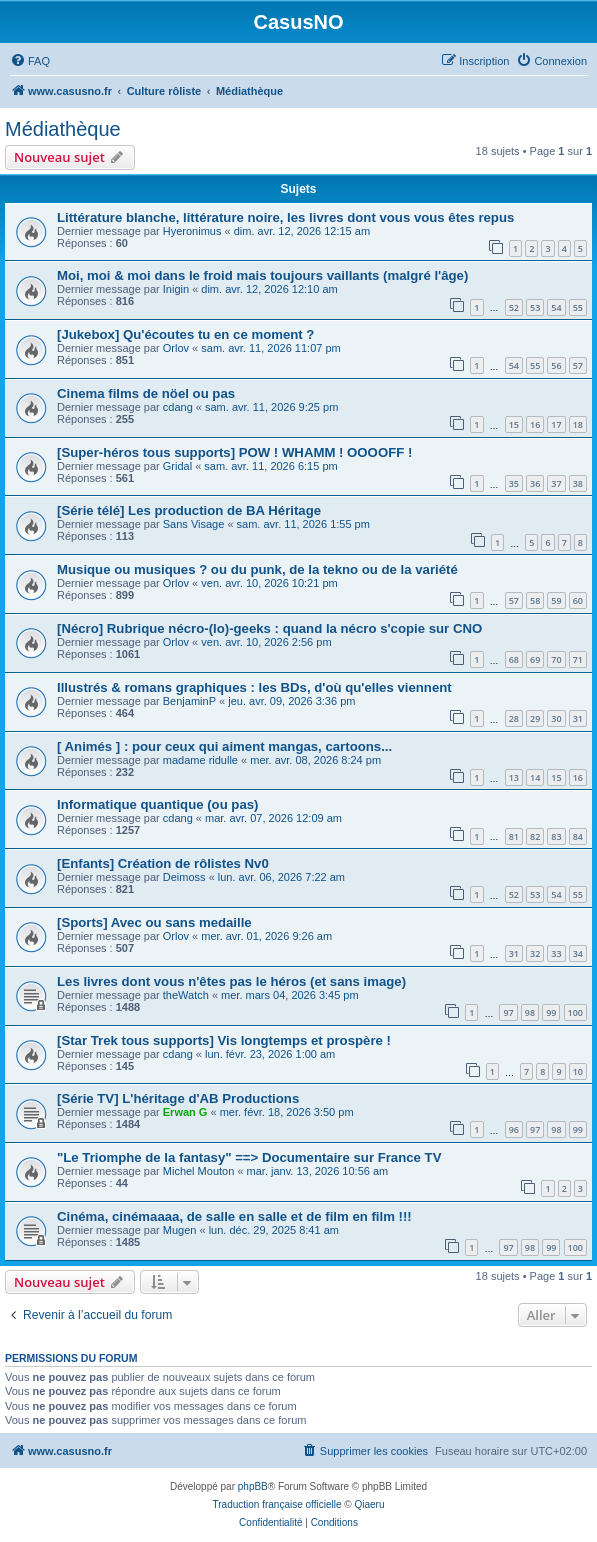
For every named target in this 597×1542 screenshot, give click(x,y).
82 (535, 836)
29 (535, 718)
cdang (178, 407)
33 (556, 953)
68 (514, 659)
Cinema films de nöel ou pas (146, 393)
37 (556, 483)
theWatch (186, 995)
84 (578, 836)
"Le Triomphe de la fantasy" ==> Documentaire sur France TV (249, 1157)
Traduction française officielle (277, 1504)
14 (535, 777)
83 (556, 836)
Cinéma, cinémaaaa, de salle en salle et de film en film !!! (234, 1216)
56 (556, 365)
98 (530, 1012)
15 (514, 424)
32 (535, 953)
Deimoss (184, 877)
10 (578, 1071)
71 (578, 659)
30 (556, 718)
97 (508, 1012)
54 (556, 307)
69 (535, 659)
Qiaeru (369, 1504)
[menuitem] (30, 61)
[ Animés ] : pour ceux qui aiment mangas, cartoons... (224, 746)
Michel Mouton (199, 1171)
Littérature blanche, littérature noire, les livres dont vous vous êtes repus (285, 217)
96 (514, 1129)
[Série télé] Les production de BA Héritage (189, 510)
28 (514, 718)
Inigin (176, 289)
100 (575, 1012)
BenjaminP (189, 701)
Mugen (180, 1230)
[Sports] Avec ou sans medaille (154, 922)
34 (578, 953)
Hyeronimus (192, 231)
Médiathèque (63, 129)
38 (578, 483)
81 (514, 836)
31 (578, 718)
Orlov (176, 348)
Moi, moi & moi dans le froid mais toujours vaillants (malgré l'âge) (262, 275)
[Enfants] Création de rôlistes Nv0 (163, 863)
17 (556, 424)
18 (578, 424)
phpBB (253, 1486)
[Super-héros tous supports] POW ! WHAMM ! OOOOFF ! (234, 452)
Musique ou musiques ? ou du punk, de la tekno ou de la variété (257, 569)
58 (535, 600)
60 (578, 600)
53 (535, 307)
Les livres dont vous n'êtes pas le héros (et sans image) (231, 981)
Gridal (177, 466)
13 (514, 777)
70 (556, 659)
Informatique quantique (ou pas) (157, 804)
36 (535, 483)
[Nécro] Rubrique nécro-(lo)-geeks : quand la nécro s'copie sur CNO (269, 628)
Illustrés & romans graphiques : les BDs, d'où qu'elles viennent (254, 687)
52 (514, 307)
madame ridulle (200, 760)
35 (514, 483)
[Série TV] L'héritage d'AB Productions (178, 1098)
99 (551, 1012)
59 (556, 600)
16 (535, 424)
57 (578, 365)
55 (578, 307)
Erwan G (185, 1112)
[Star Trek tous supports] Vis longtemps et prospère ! (224, 1040)
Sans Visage (194, 524)
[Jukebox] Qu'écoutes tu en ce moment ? (185, 334)
